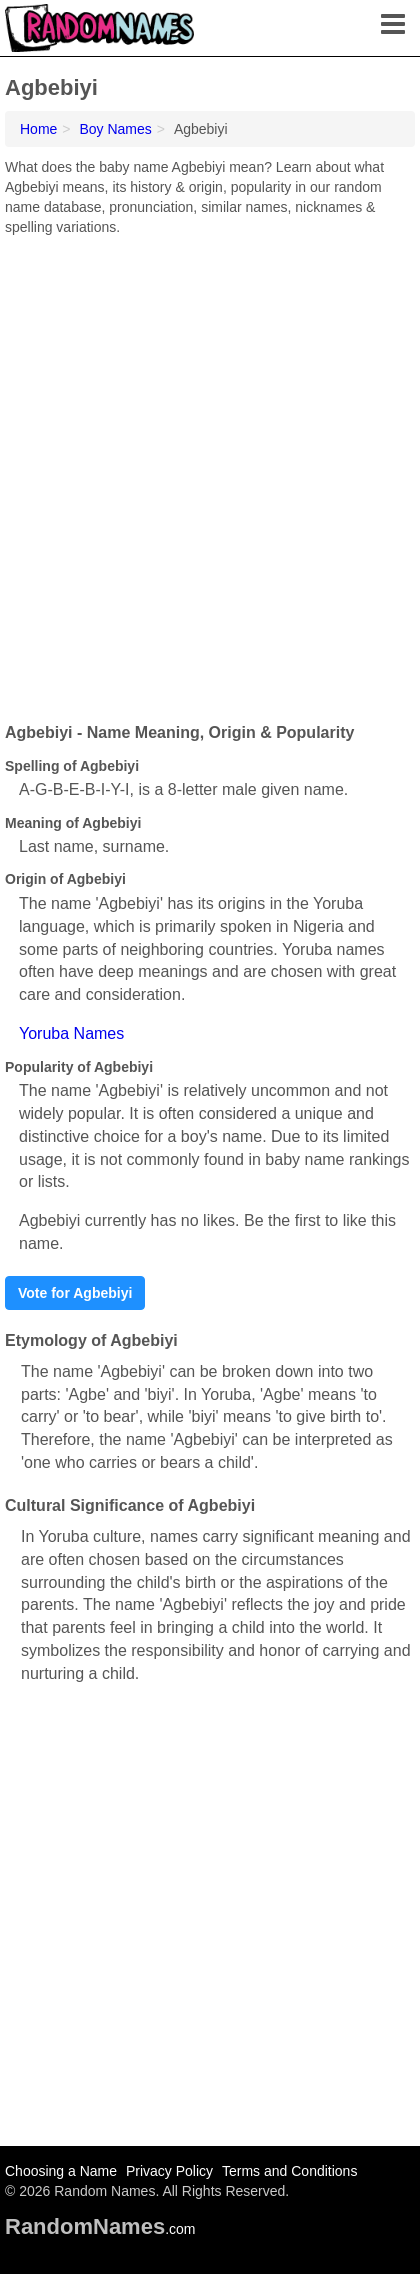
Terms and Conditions (289, 2171)
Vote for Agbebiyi (75, 1293)
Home (38, 129)
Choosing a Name (61, 2171)
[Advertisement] (210, 472)
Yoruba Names (71, 1033)
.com (100, 2229)
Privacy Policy (169, 2171)
